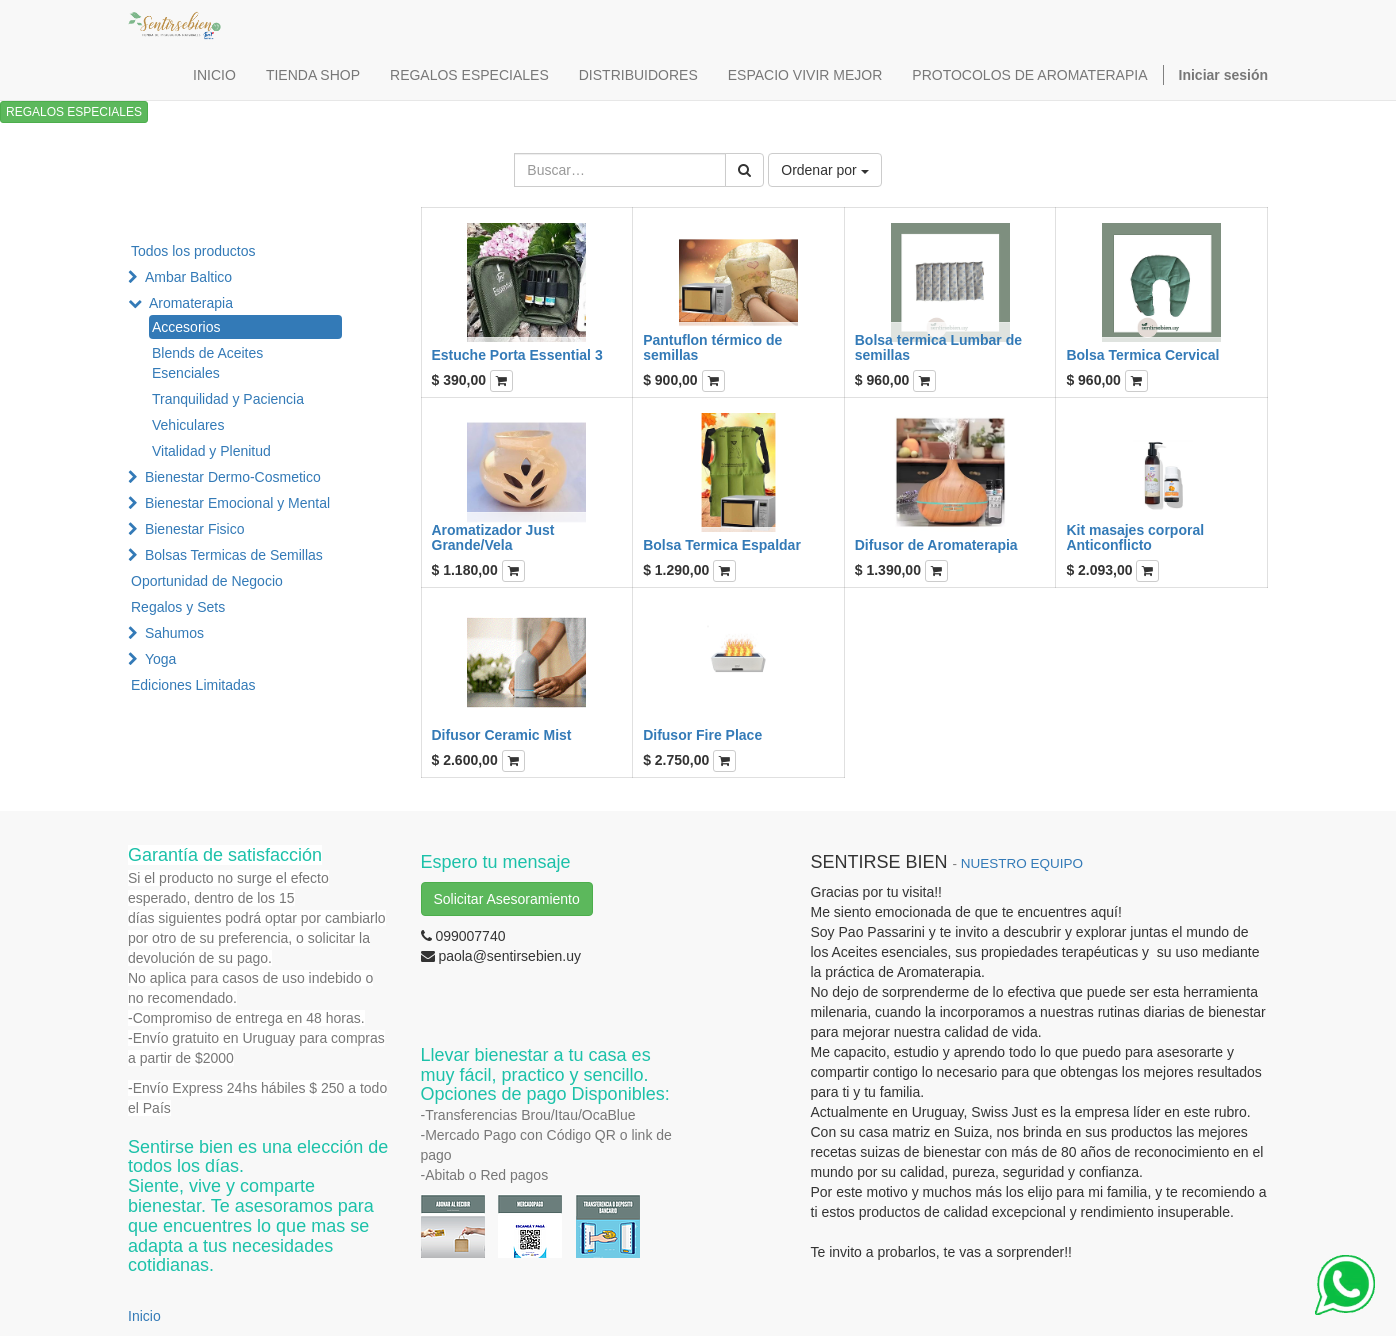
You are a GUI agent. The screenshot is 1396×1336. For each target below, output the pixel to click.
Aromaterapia (191, 303)
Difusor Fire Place (702, 735)
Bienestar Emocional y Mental (237, 503)
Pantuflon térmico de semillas (712, 347)
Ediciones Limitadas (193, 685)
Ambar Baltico (188, 277)
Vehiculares (188, 425)
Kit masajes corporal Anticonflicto (1135, 537)
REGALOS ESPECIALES (74, 112)
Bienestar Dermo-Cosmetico (233, 477)
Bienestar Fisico (195, 529)
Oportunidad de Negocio (207, 581)
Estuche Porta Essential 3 (517, 355)
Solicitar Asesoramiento (507, 899)
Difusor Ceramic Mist (502, 735)
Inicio (144, 1316)
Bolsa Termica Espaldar (722, 545)
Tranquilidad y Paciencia (228, 399)
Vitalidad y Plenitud (211, 451)
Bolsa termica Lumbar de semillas (938, 347)
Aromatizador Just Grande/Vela (493, 537)
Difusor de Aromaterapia (936, 545)
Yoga (160, 659)
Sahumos (174, 633)
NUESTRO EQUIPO (1022, 863)
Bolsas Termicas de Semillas (234, 555)
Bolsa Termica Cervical (1142, 355)
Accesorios (186, 327)
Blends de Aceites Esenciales (207, 363)
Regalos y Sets (178, 607)
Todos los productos (193, 251)
